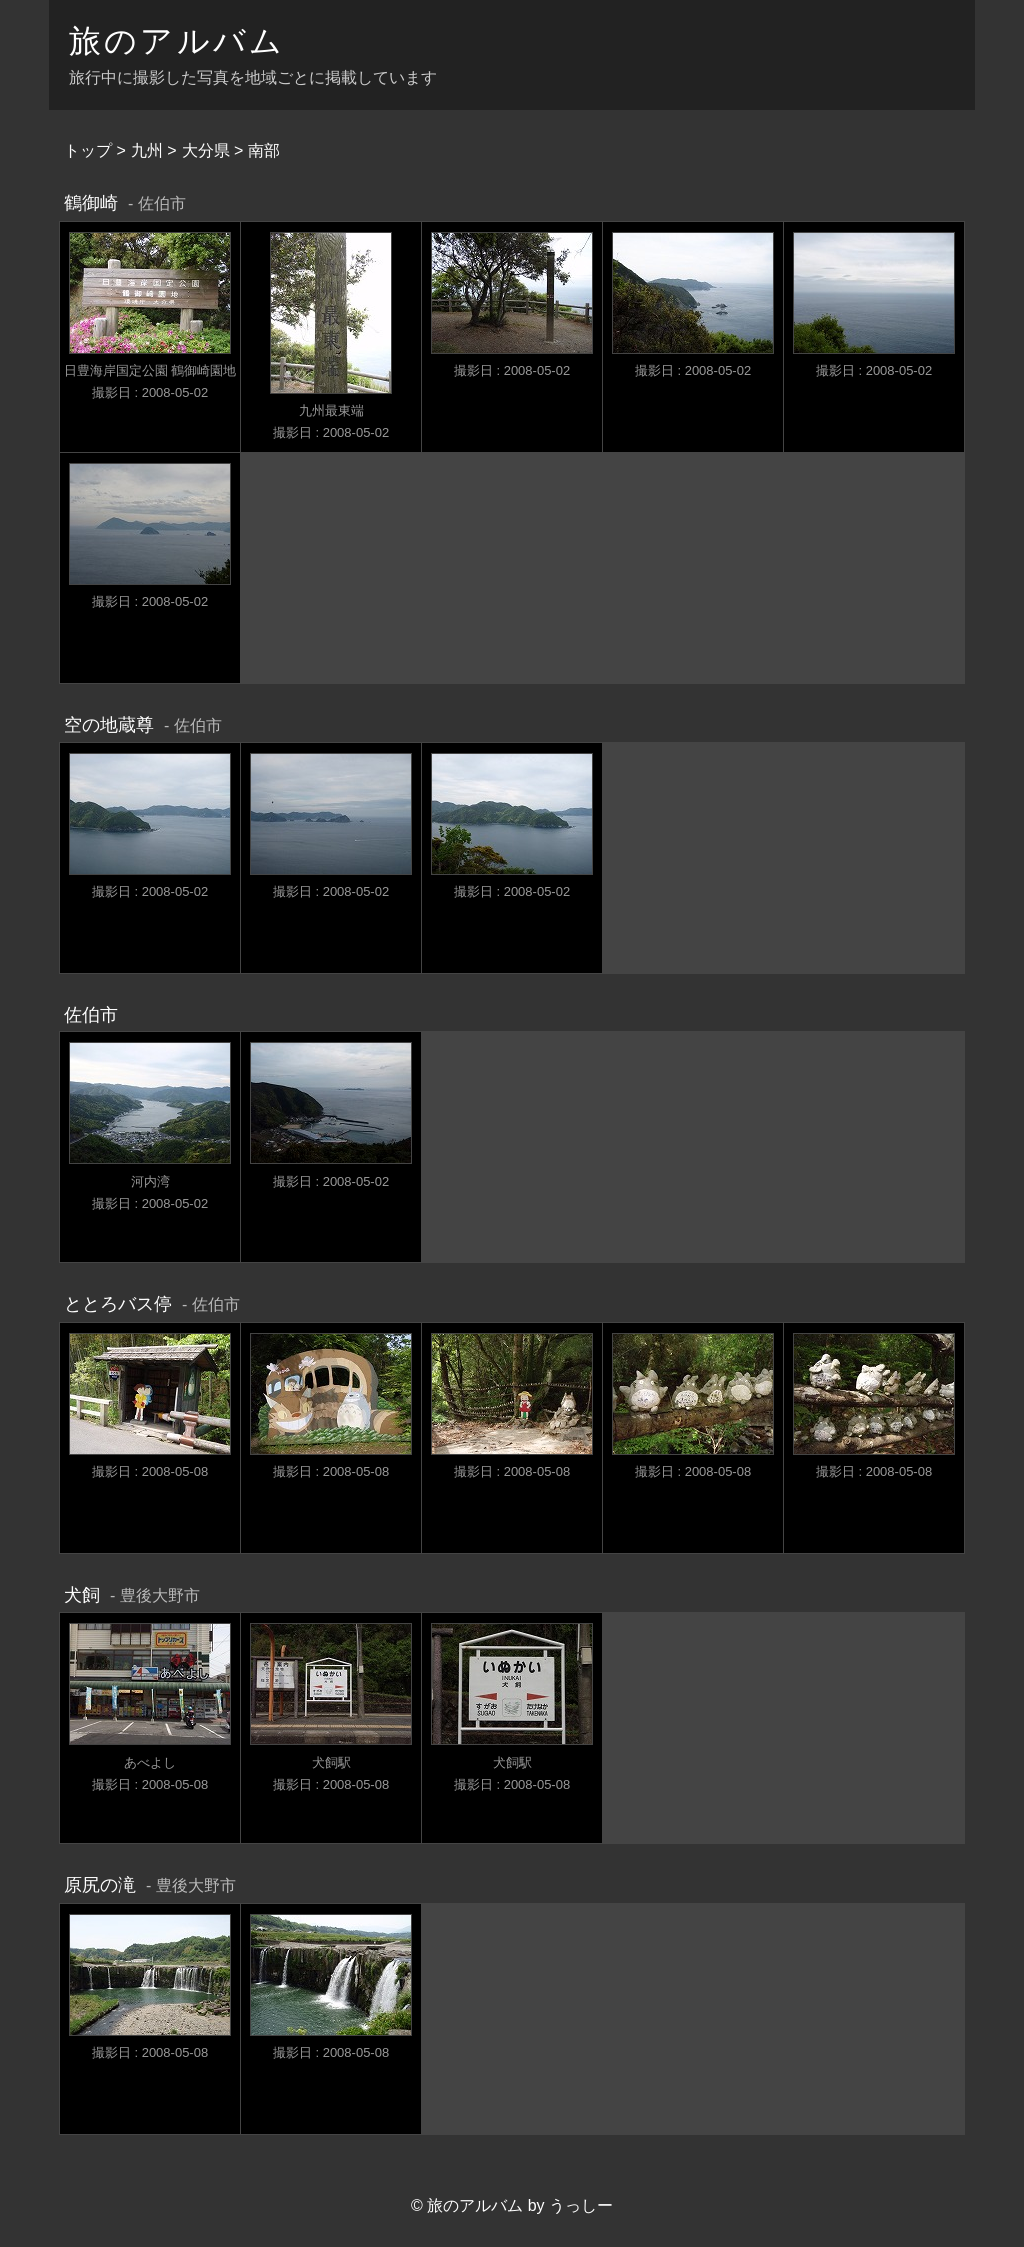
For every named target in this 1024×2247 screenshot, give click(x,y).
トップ (88, 150)
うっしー (581, 2205)
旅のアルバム (177, 41)
